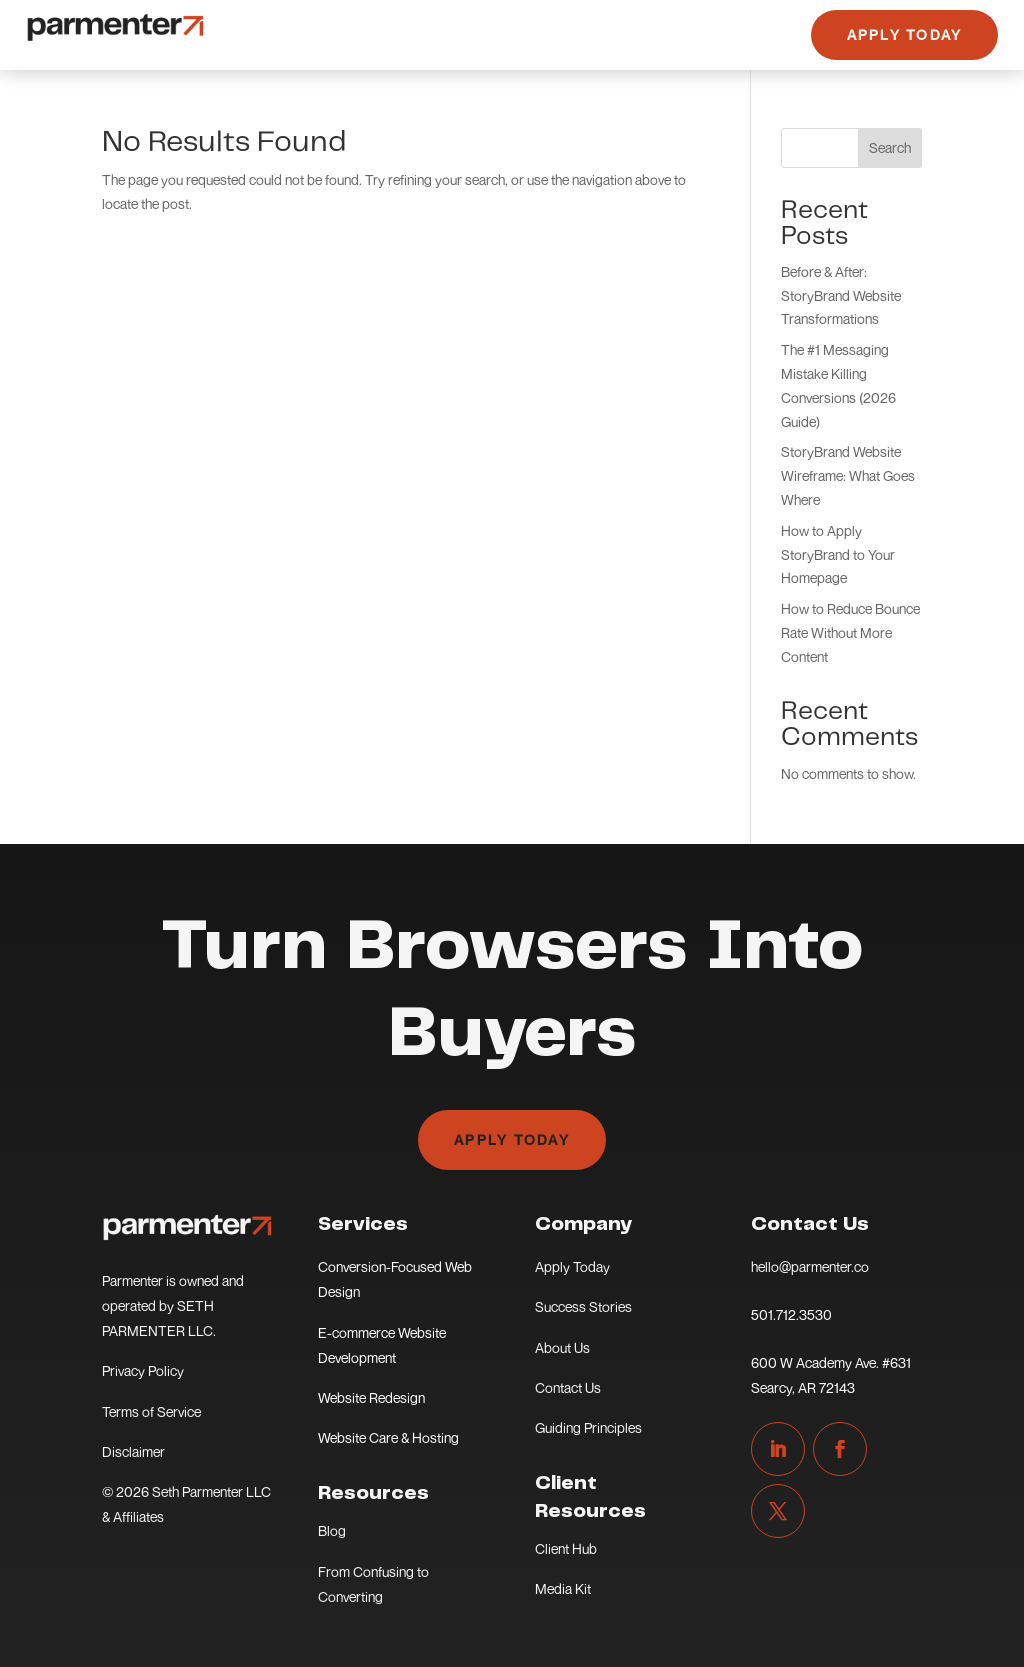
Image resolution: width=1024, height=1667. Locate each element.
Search (890, 147)
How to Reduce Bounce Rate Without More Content (850, 632)
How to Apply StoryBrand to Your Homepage (838, 554)
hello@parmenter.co (810, 1266)
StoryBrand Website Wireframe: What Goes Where (848, 475)
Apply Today (905, 34)
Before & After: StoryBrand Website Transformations (841, 295)
